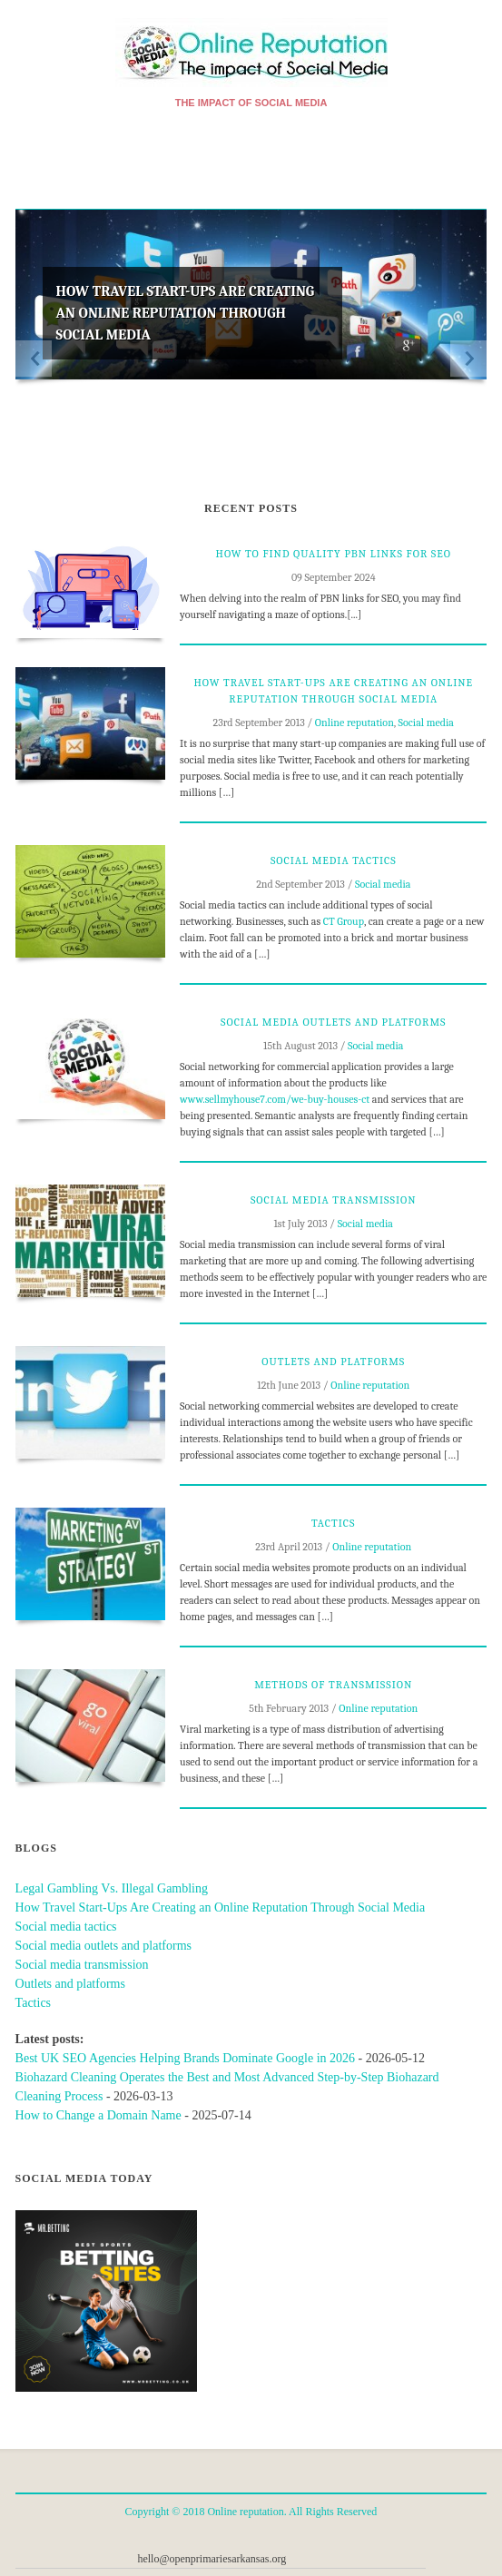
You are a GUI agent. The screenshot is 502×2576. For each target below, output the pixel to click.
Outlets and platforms (333, 1361)
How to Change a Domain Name (98, 2115)
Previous (33, 358)
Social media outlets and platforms (333, 1022)
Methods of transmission (333, 1684)
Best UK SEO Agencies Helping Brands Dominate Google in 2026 (185, 2058)
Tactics (333, 1523)
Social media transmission (334, 1200)
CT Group (343, 921)
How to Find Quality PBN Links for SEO (333, 553)
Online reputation (354, 722)
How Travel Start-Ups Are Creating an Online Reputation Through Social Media (185, 313)
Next (468, 358)
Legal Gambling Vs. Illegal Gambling (111, 1888)
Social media (426, 722)
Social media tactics (334, 860)
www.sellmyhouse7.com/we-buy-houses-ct (274, 1099)
